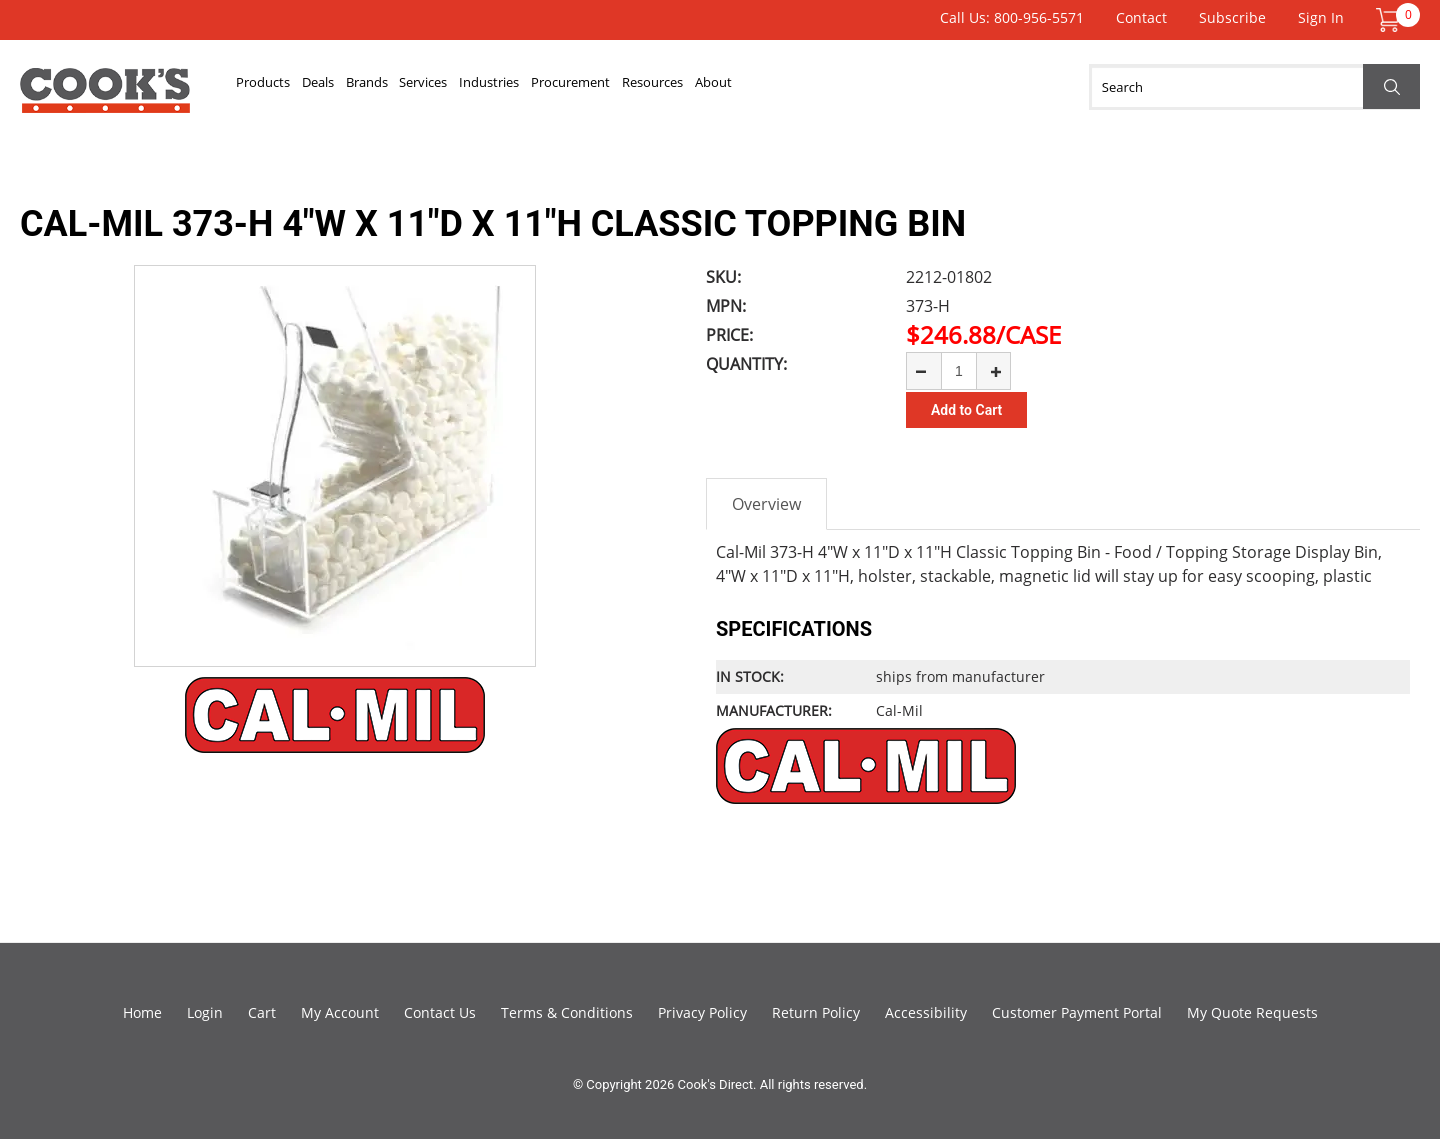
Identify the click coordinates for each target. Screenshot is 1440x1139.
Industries (630, 87)
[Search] (1254, 87)
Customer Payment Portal (1077, 1012)
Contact (1141, 17)
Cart (262, 1012)
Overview (766, 504)
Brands (443, 87)
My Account (340, 1012)
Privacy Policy (702, 1012)
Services (531, 87)
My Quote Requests (1252, 1012)
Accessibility (926, 1012)
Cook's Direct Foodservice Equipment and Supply (105, 98)
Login (205, 1012)
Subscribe (1232, 17)
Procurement (748, 87)
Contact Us (440, 1012)
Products (279, 87)
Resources (868, 87)
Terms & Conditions (567, 1012)
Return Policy (816, 1012)
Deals (365, 87)
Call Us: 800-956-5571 (1012, 17)
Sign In (1321, 17)
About (961, 87)
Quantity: (746, 364)
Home (142, 1012)
